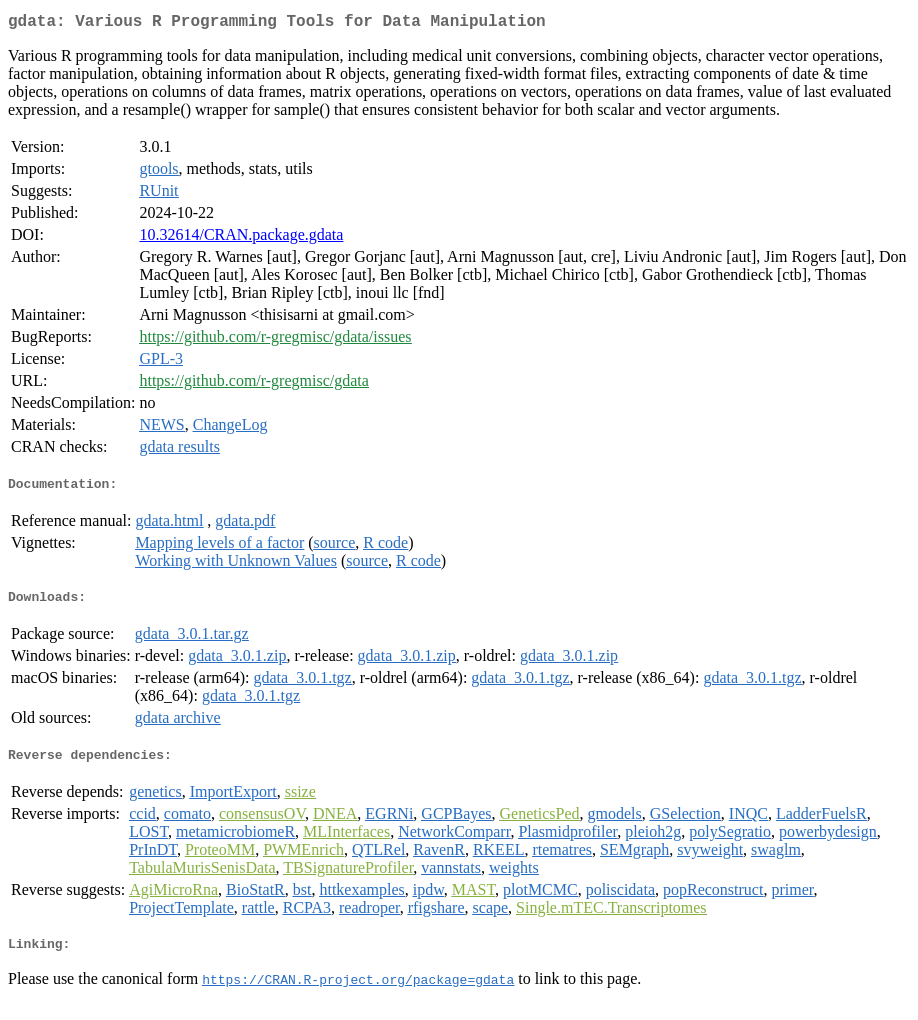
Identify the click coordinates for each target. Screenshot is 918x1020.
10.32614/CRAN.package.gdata (241, 238)
